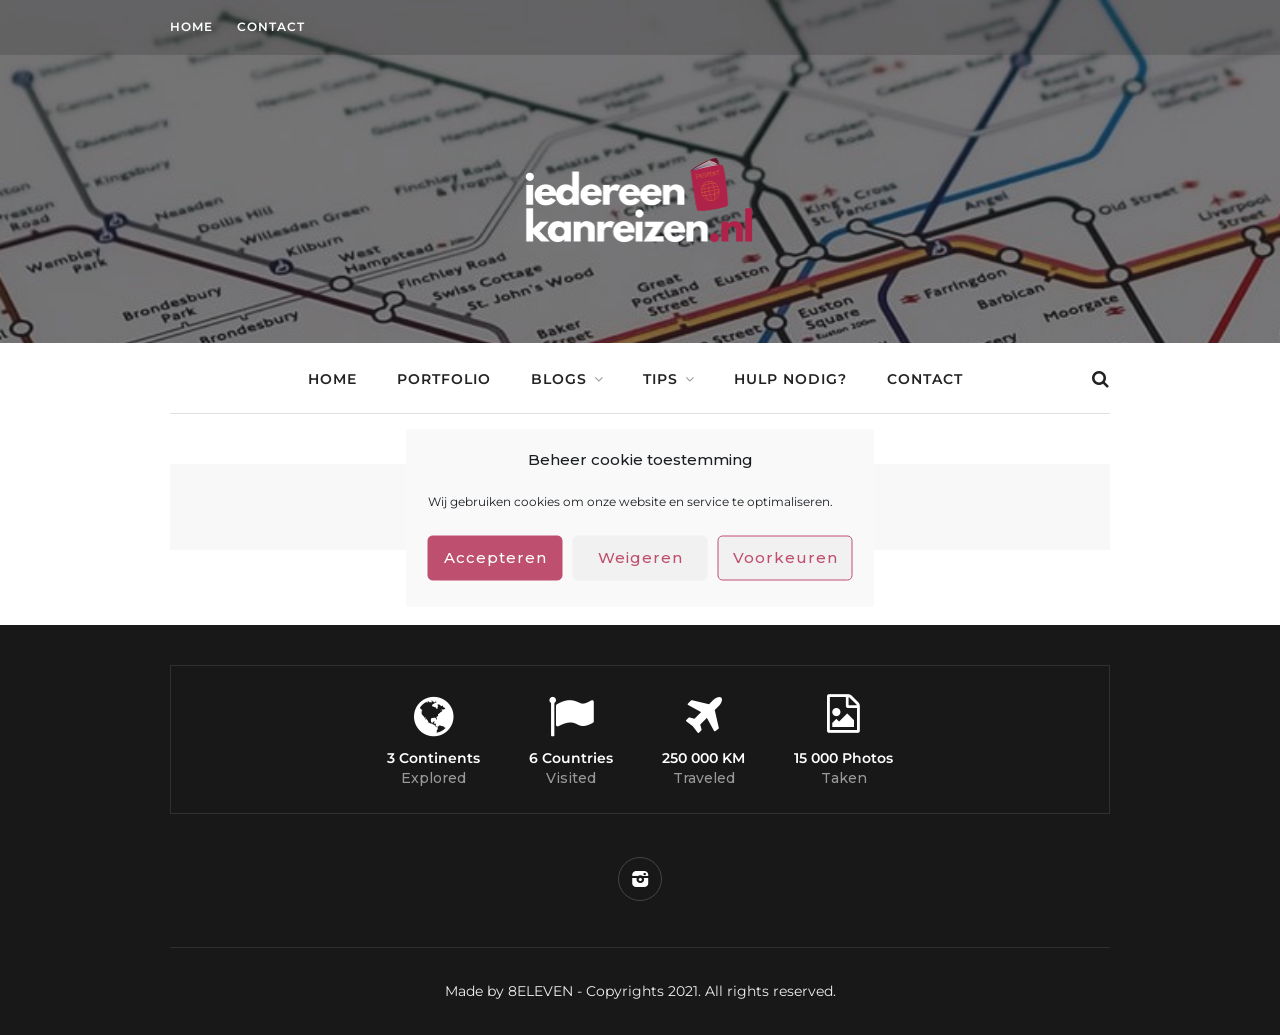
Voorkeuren (785, 557)
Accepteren (495, 557)
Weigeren (640, 557)
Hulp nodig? (790, 379)
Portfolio (444, 379)
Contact (271, 26)
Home (191, 26)
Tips (660, 379)
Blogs (559, 379)
